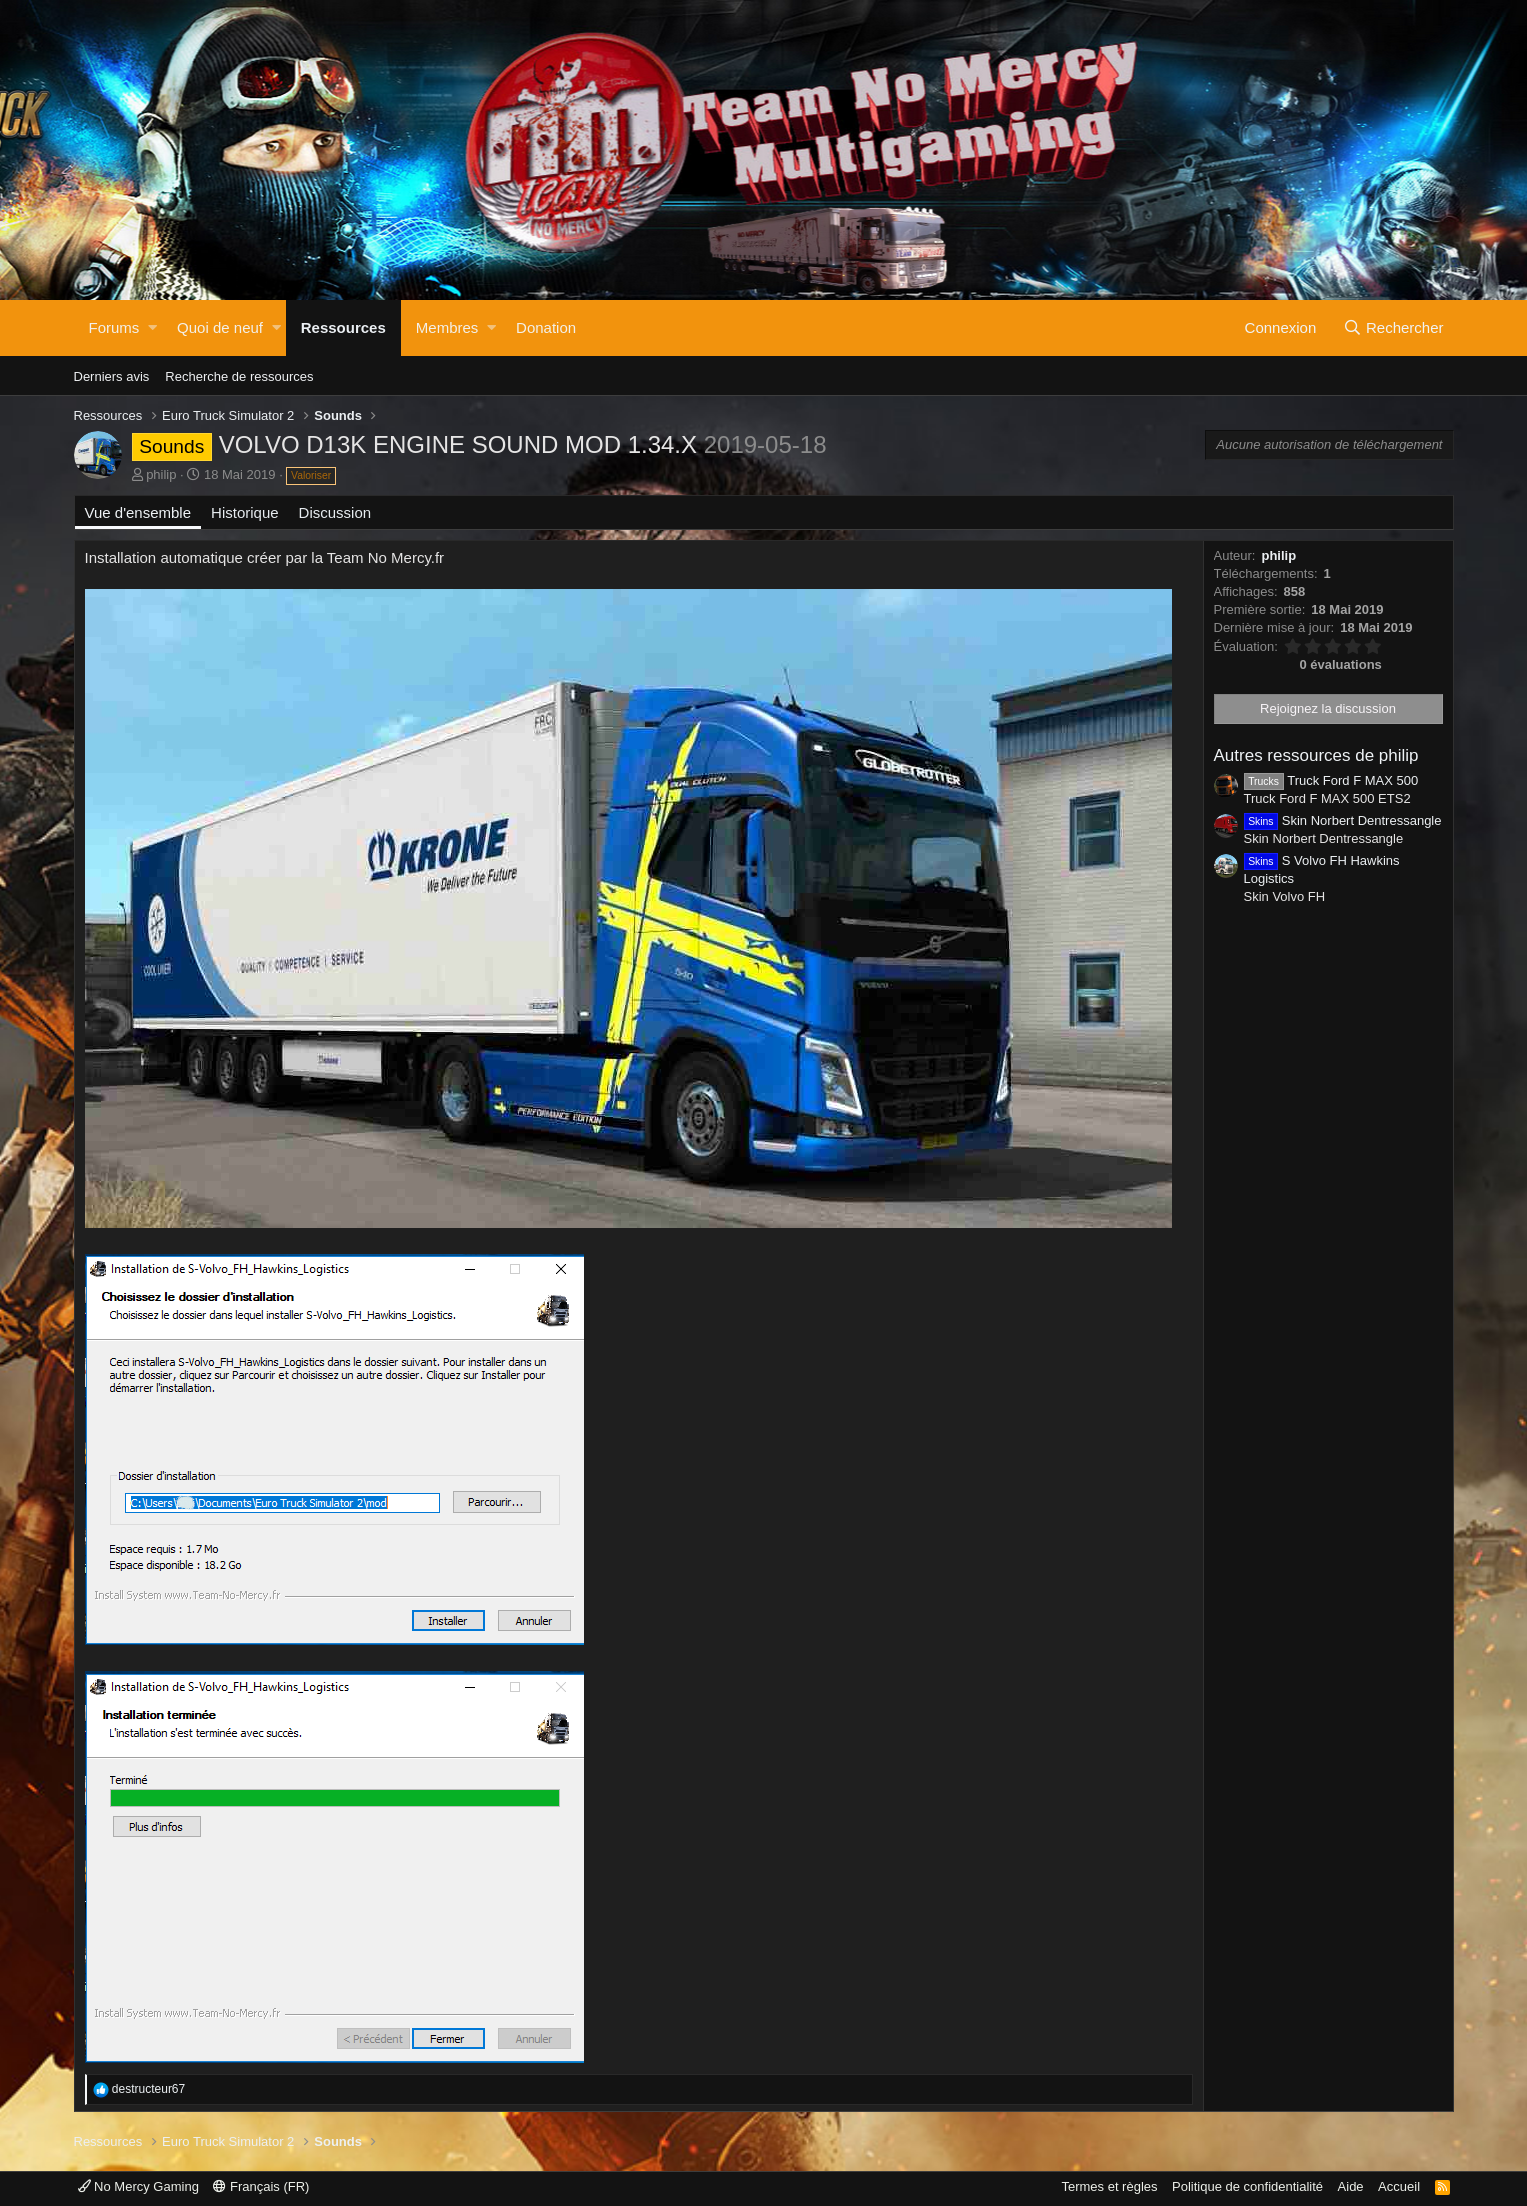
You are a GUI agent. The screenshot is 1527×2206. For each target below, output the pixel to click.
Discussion (335, 512)
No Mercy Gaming (138, 2186)
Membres (447, 327)
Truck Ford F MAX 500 (1331, 780)
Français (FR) (261, 2186)
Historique (245, 512)
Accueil (1399, 2186)
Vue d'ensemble (138, 512)
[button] (152, 328)
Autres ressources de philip (1316, 755)
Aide (1351, 2186)
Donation (546, 327)
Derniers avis (112, 376)
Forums (114, 327)
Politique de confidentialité (1247, 2186)
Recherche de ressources (239, 376)
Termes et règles (1109, 2186)
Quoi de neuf (220, 327)
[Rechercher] (1394, 328)
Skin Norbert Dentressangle (1343, 820)
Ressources (343, 327)
